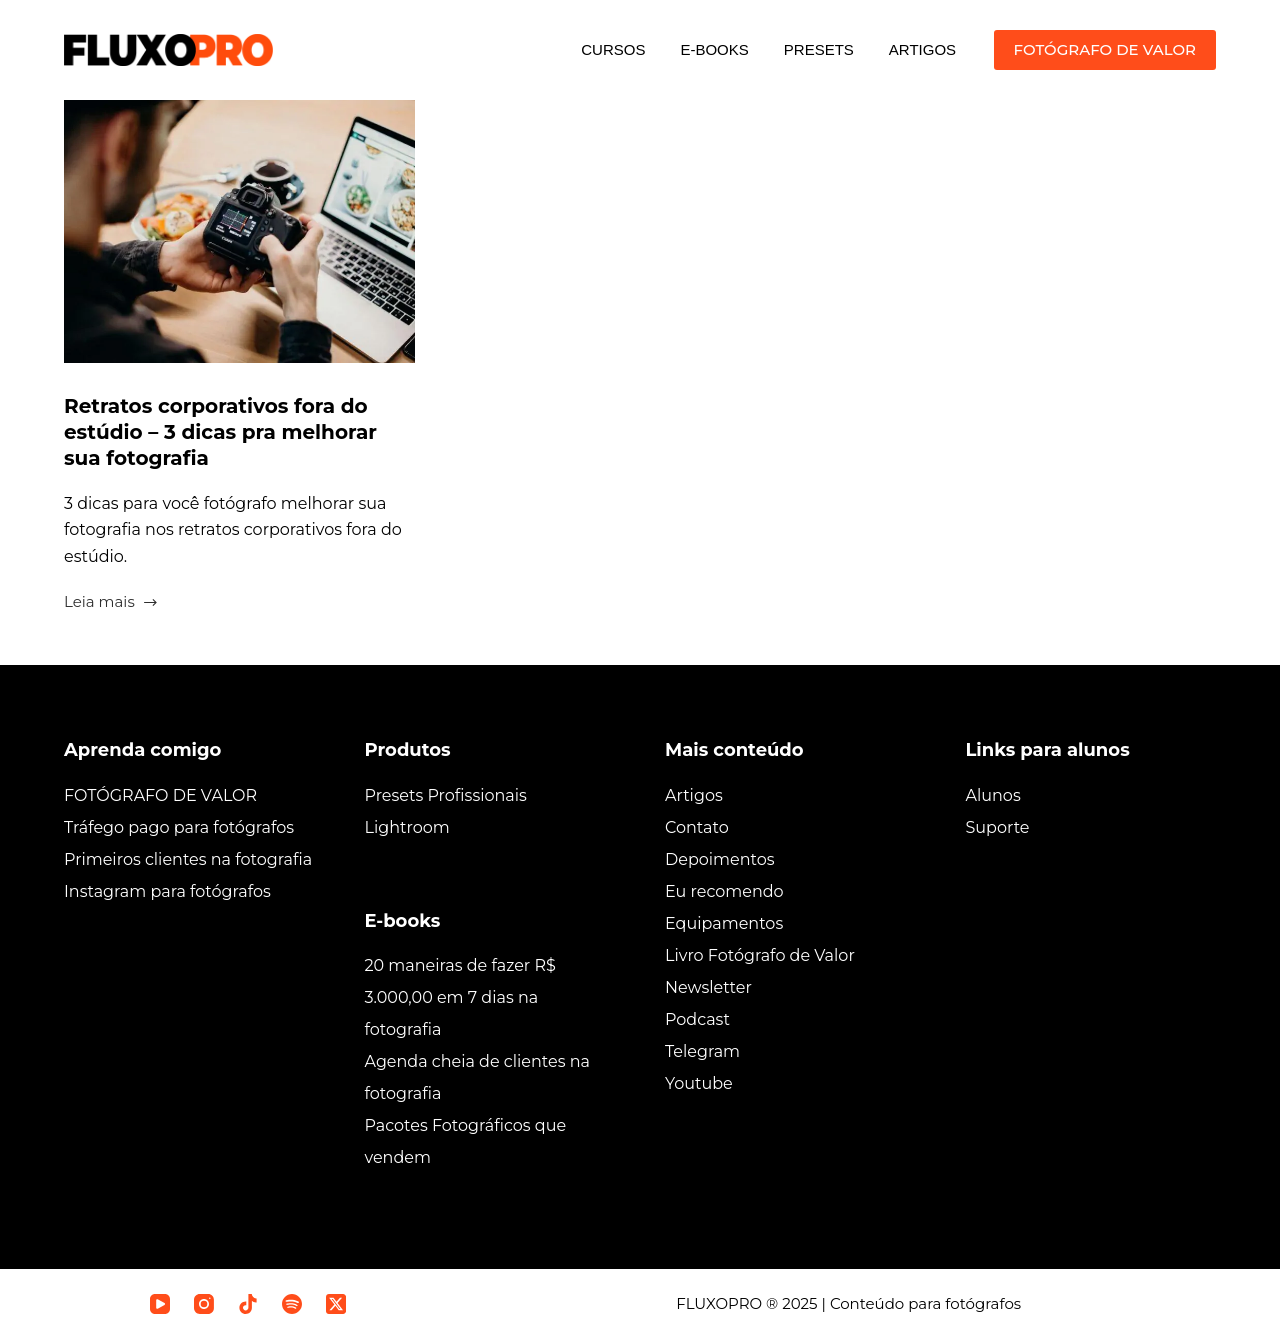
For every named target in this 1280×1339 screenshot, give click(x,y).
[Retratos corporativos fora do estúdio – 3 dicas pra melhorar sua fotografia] (239, 231)
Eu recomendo (724, 891)
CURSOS (613, 49)
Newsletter (708, 987)
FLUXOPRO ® (729, 1303)
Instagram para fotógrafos (167, 891)
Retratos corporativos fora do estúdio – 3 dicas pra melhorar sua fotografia (220, 432)
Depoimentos (720, 859)
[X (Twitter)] (336, 1304)
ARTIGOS (922, 49)
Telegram (702, 1051)
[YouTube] (160, 1304)
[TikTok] (248, 1304)
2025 (799, 1303)
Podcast (697, 1019)
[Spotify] (292, 1304)
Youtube (699, 1083)
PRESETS (819, 49)
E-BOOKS (714, 49)
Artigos (694, 795)
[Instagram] (204, 1304)
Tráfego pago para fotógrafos (179, 827)
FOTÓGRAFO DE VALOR (1105, 49)
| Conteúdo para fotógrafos (920, 1303)
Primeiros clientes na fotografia (188, 859)
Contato (697, 827)
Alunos (993, 795)
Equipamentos (724, 923)
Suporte (998, 827)
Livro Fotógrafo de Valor (760, 955)
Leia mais (111, 603)
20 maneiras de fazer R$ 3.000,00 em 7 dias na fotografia (460, 997)
